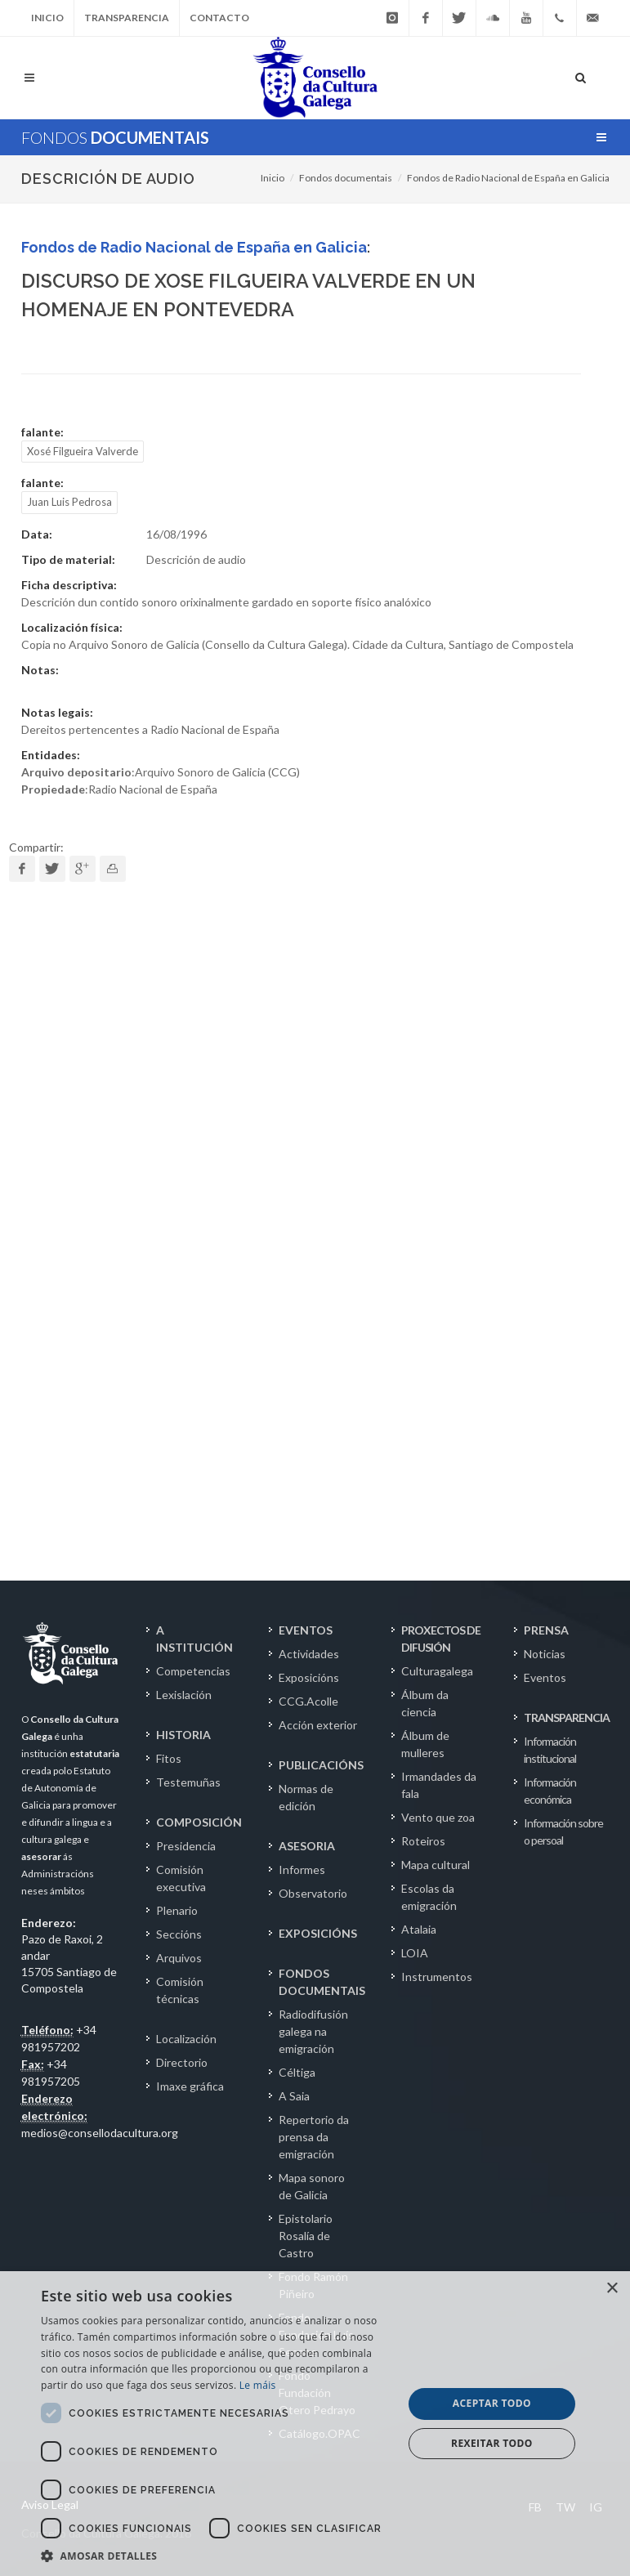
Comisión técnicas (179, 1990)
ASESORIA (307, 1846)
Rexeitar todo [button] (492, 2443)
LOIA (414, 1953)
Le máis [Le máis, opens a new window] (257, 2385)
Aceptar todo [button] (492, 2403)
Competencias (193, 1671)
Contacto (219, 17)
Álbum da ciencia (425, 1703)
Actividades (309, 1654)
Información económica (550, 1790)
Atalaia (418, 1929)
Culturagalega (437, 1671)
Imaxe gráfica (190, 2086)
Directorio (182, 2062)
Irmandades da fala (438, 1784)
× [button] (611, 2289)
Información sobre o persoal (563, 1831)
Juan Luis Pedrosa (69, 501)
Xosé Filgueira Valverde (82, 451)
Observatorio (313, 1893)
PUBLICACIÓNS (321, 1765)
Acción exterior (318, 1725)
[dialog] (315, 2423)
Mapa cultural (435, 1865)
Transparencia (126, 17)
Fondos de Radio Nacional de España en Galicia (508, 178)
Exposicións (309, 1677)
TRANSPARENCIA (567, 1717)
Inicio (47, 17)
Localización (186, 2039)
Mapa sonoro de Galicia (312, 2186)
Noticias (544, 1654)
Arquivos (179, 1958)
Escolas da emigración (429, 1896)
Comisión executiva (181, 1878)
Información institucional (550, 1749)
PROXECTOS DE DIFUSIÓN (440, 1638)
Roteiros (423, 1841)
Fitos (168, 1758)
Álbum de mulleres (425, 1744)
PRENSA (546, 1630)
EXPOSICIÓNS (318, 1933)
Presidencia (186, 1846)
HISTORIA (183, 1735)
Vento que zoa (438, 1817)
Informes (302, 1869)
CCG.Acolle (308, 1701)
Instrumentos (436, 1976)
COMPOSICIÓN (199, 1822)
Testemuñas (188, 1782)
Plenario (177, 1910)
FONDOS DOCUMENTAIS (322, 1981)
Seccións (179, 1934)
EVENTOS (306, 1630)
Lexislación (184, 1695)
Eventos (545, 1677)
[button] (216, 2555)
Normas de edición (306, 1797)
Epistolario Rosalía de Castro (306, 2236)
